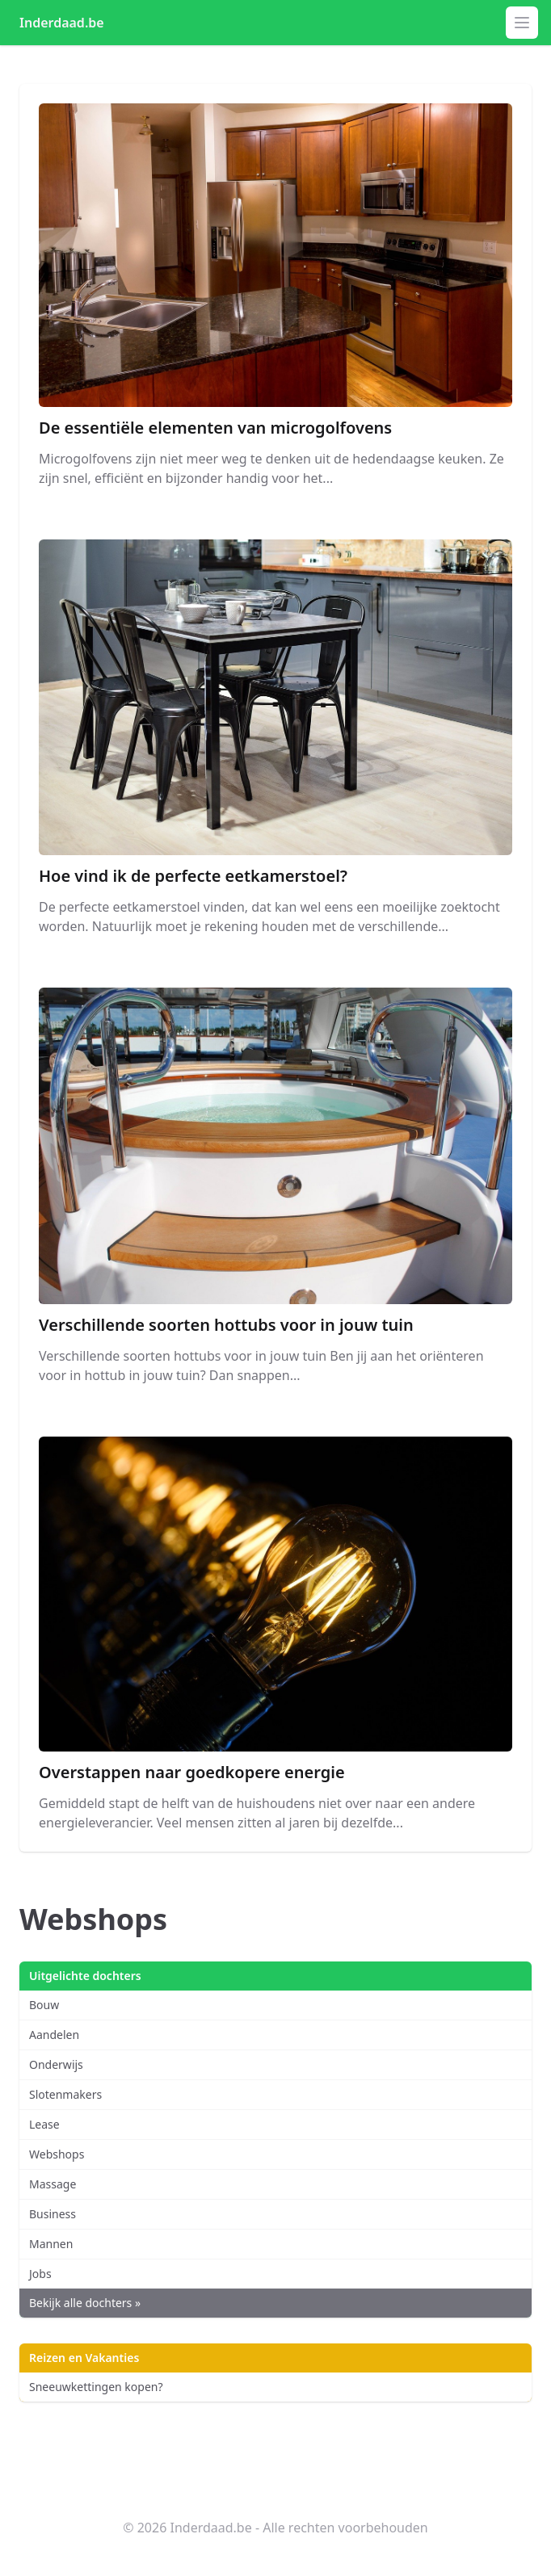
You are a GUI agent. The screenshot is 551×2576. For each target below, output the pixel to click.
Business (52, 2213)
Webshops (56, 2154)
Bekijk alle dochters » (85, 2302)
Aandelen (54, 2034)
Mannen (51, 2243)
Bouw (44, 2004)
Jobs (40, 2273)
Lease (44, 2124)
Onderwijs (56, 2064)
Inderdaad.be (61, 22)
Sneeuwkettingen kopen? (96, 2386)
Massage (52, 2184)
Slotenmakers (65, 2094)
